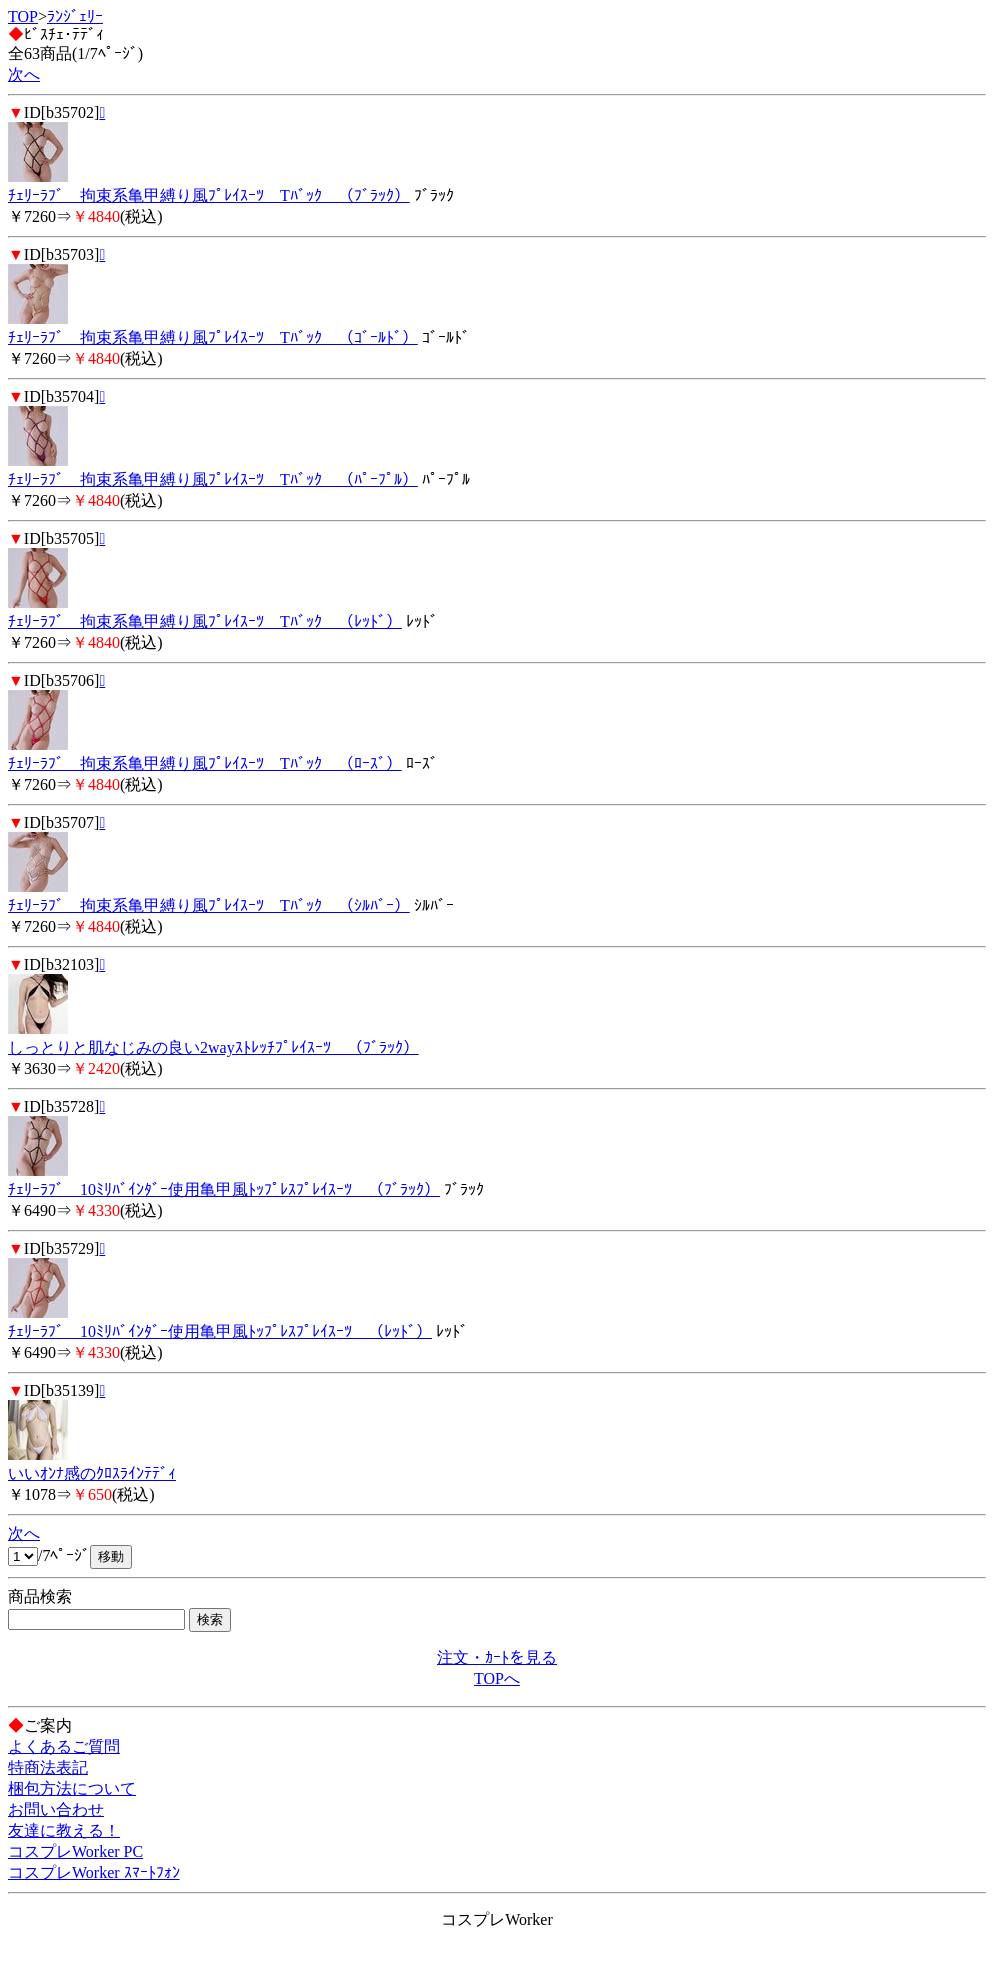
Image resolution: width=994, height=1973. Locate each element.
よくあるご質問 (64, 1746)
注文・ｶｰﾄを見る (497, 1657)
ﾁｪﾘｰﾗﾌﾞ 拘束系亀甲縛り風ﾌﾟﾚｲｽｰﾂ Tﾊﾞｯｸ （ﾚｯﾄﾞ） (205, 621)
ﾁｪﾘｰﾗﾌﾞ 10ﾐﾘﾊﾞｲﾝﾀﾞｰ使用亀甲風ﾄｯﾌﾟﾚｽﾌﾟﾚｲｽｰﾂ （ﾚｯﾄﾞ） (220, 1331)
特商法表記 (48, 1767)
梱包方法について (72, 1788)
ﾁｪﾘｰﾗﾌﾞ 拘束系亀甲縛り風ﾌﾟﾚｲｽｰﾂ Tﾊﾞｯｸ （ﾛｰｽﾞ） (205, 763)
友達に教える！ (64, 1830)
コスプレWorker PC (75, 1851)
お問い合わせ (56, 1809)
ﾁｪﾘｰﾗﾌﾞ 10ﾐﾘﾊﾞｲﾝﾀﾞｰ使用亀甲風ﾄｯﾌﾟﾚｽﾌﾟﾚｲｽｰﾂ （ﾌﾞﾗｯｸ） (224, 1189)
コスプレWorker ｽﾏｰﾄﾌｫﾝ (94, 1872)
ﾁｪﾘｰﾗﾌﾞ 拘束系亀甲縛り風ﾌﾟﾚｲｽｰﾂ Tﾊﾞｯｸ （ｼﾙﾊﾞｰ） (209, 905)
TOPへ (497, 1678)
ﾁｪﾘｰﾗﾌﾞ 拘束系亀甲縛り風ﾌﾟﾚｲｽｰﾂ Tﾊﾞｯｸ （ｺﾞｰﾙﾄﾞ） (213, 337)
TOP (23, 16)
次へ (24, 74)
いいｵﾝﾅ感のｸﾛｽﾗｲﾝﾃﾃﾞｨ (92, 1473)
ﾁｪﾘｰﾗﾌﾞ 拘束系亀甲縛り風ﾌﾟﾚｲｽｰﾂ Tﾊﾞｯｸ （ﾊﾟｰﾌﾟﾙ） (213, 479)
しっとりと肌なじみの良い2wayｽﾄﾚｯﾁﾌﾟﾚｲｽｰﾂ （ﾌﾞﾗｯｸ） (213, 1047)
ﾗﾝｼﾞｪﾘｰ (75, 16)
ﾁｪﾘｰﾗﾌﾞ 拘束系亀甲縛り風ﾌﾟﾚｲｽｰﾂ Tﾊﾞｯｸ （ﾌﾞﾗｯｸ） (209, 195)
